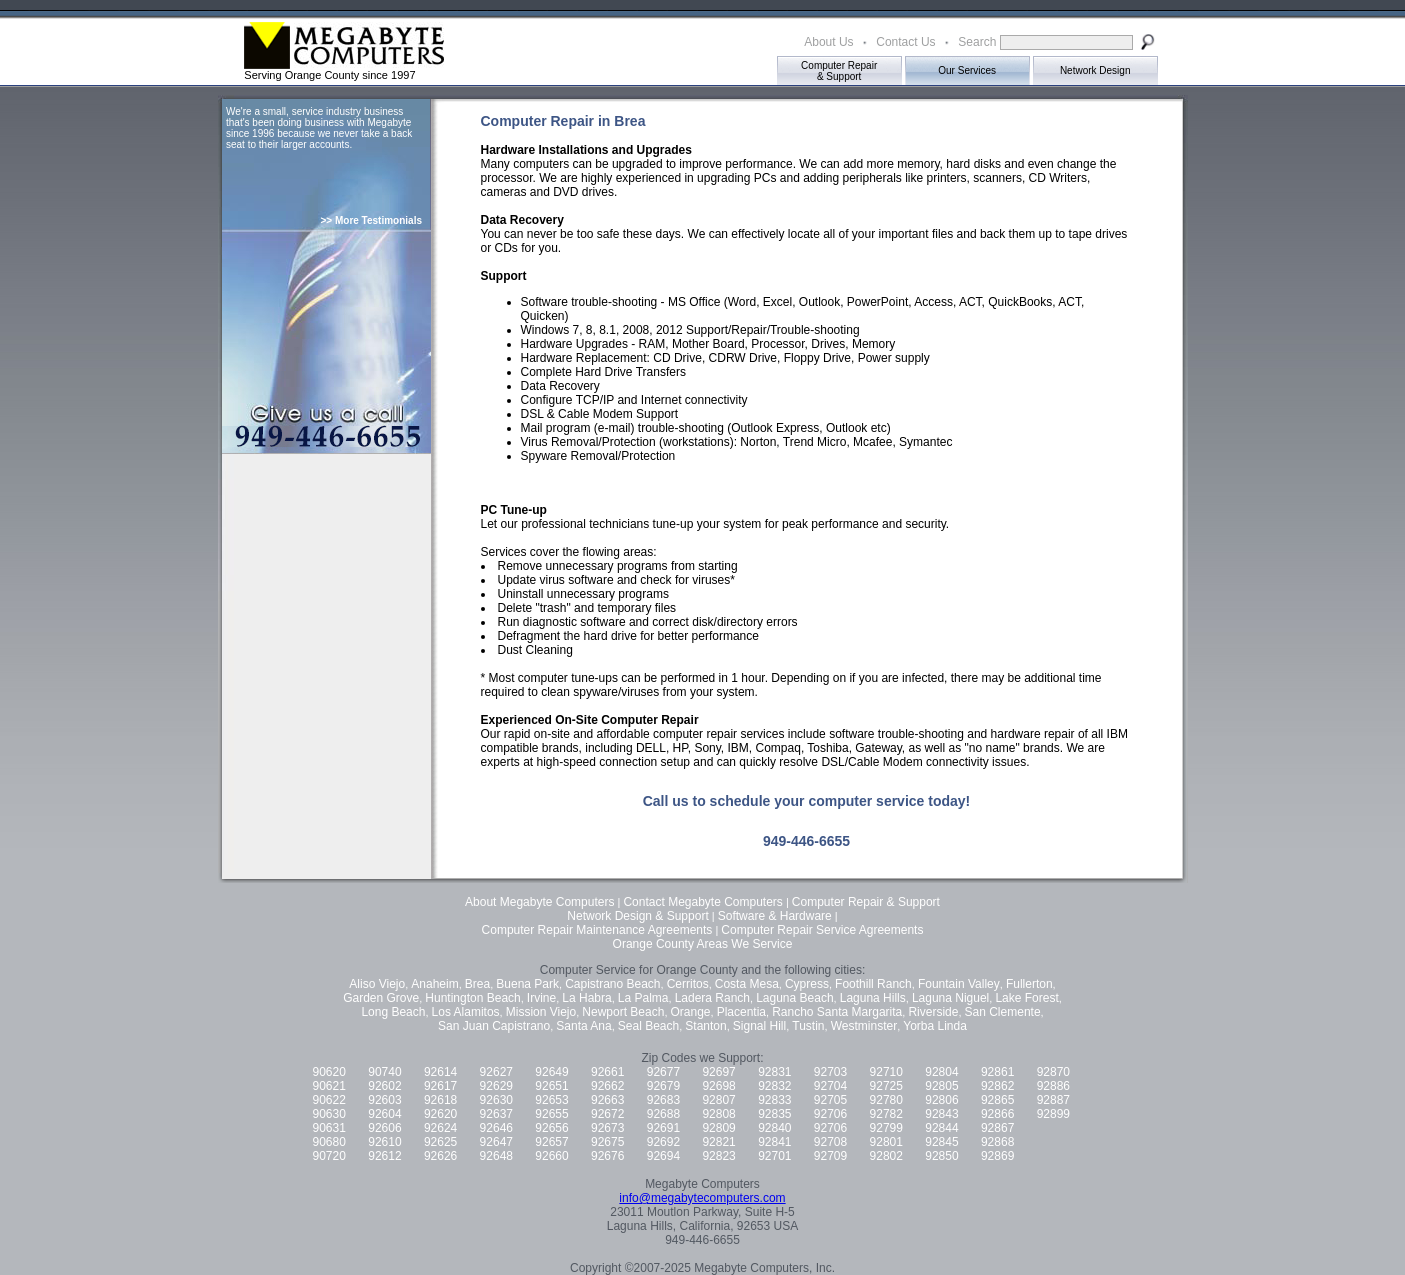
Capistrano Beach (612, 984)
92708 (830, 1142)
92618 (440, 1100)
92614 (440, 1072)
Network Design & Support (637, 916)
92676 (607, 1156)
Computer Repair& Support (839, 71)
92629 (496, 1086)
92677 (663, 1072)
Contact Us (905, 42)
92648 (496, 1156)
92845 (941, 1142)
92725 (886, 1086)
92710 (886, 1072)
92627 (496, 1072)
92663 (607, 1100)
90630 (329, 1114)
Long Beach (393, 1012)
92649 (551, 1072)
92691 (663, 1128)
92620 (440, 1114)
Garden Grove (381, 998)
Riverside (933, 1012)
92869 (997, 1156)
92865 (997, 1100)
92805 (941, 1086)
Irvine (541, 998)
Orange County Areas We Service (703, 944)
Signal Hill (759, 1026)
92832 (774, 1086)
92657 (551, 1142)
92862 (997, 1086)
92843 (941, 1114)
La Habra (586, 998)
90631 (329, 1128)
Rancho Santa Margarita (837, 1012)
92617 (440, 1086)
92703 (830, 1072)
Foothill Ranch (873, 984)
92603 (384, 1100)
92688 (663, 1114)
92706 (830, 1114)
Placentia (741, 1012)
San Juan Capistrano (494, 1026)
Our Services (967, 70)
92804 (941, 1072)
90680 (329, 1142)
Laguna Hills (873, 998)
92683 (663, 1100)
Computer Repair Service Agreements (822, 930)
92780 (886, 1100)
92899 (1053, 1114)
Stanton (705, 1026)
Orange (691, 1012)
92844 (941, 1128)
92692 (663, 1142)
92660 (551, 1156)
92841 (774, 1142)
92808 (718, 1114)
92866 (997, 1114)
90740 (384, 1072)
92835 (774, 1114)
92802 (886, 1156)
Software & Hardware (775, 916)
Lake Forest (1026, 998)
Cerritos (688, 984)
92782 (886, 1114)
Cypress (807, 984)
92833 (774, 1100)
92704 (830, 1086)
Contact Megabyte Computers (702, 902)
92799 (886, 1128)
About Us (828, 42)
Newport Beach (623, 1012)
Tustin (808, 1026)
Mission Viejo (541, 1012)
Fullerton (1029, 984)
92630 (496, 1100)
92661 (607, 1072)
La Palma (643, 998)
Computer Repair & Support (866, 902)
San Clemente (1003, 1012)
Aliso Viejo (377, 984)
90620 (329, 1072)
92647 (496, 1142)
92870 (1053, 1072)
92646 (496, 1128)
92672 (607, 1114)
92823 (718, 1156)
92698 (718, 1086)
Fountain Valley (959, 984)
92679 (663, 1086)
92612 (384, 1156)
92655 (551, 1114)
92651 (551, 1086)
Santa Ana (583, 1026)
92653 (551, 1100)
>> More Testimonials (371, 220)
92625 (440, 1142)
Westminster (864, 1026)
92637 (496, 1114)
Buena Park (527, 984)
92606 (384, 1128)
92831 (774, 1072)
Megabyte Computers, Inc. (764, 1268)
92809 (718, 1128)
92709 (830, 1156)
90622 (329, 1100)
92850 (941, 1156)
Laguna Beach (794, 998)
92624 (440, 1128)
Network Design (1095, 70)
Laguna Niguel (950, 998)
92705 (830, 1100)
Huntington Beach (472, 998)
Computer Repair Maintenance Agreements (597, 930)
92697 (718, 1072)
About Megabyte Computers (539, 902)
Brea (477, 984)
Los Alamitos (466, 1012)
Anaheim (434, 984)
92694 (663, 1156)
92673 (607, 1128)
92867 (997, 1128)
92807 (718, 1100)
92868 (997, 1142)
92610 (384, 1142)
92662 (607, 1086)
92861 (997, 1072)
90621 (329, 1086)
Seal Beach (648, 1026)
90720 (329, 1156)
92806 (941, 1100)
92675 (607, 1142)
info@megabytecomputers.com (702, 1198)
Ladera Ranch (712, 998)
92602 (384, 1086)
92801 (886, 1142)
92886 (1053, 1086)
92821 (718, 1142)
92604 (384, 1114)
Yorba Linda (935, 1026)
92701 (774, 1156)
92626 (440, 1156)
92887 (1053, 1100)
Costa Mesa (747, 984)
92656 (551, 1128)
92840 (774, 1128)
